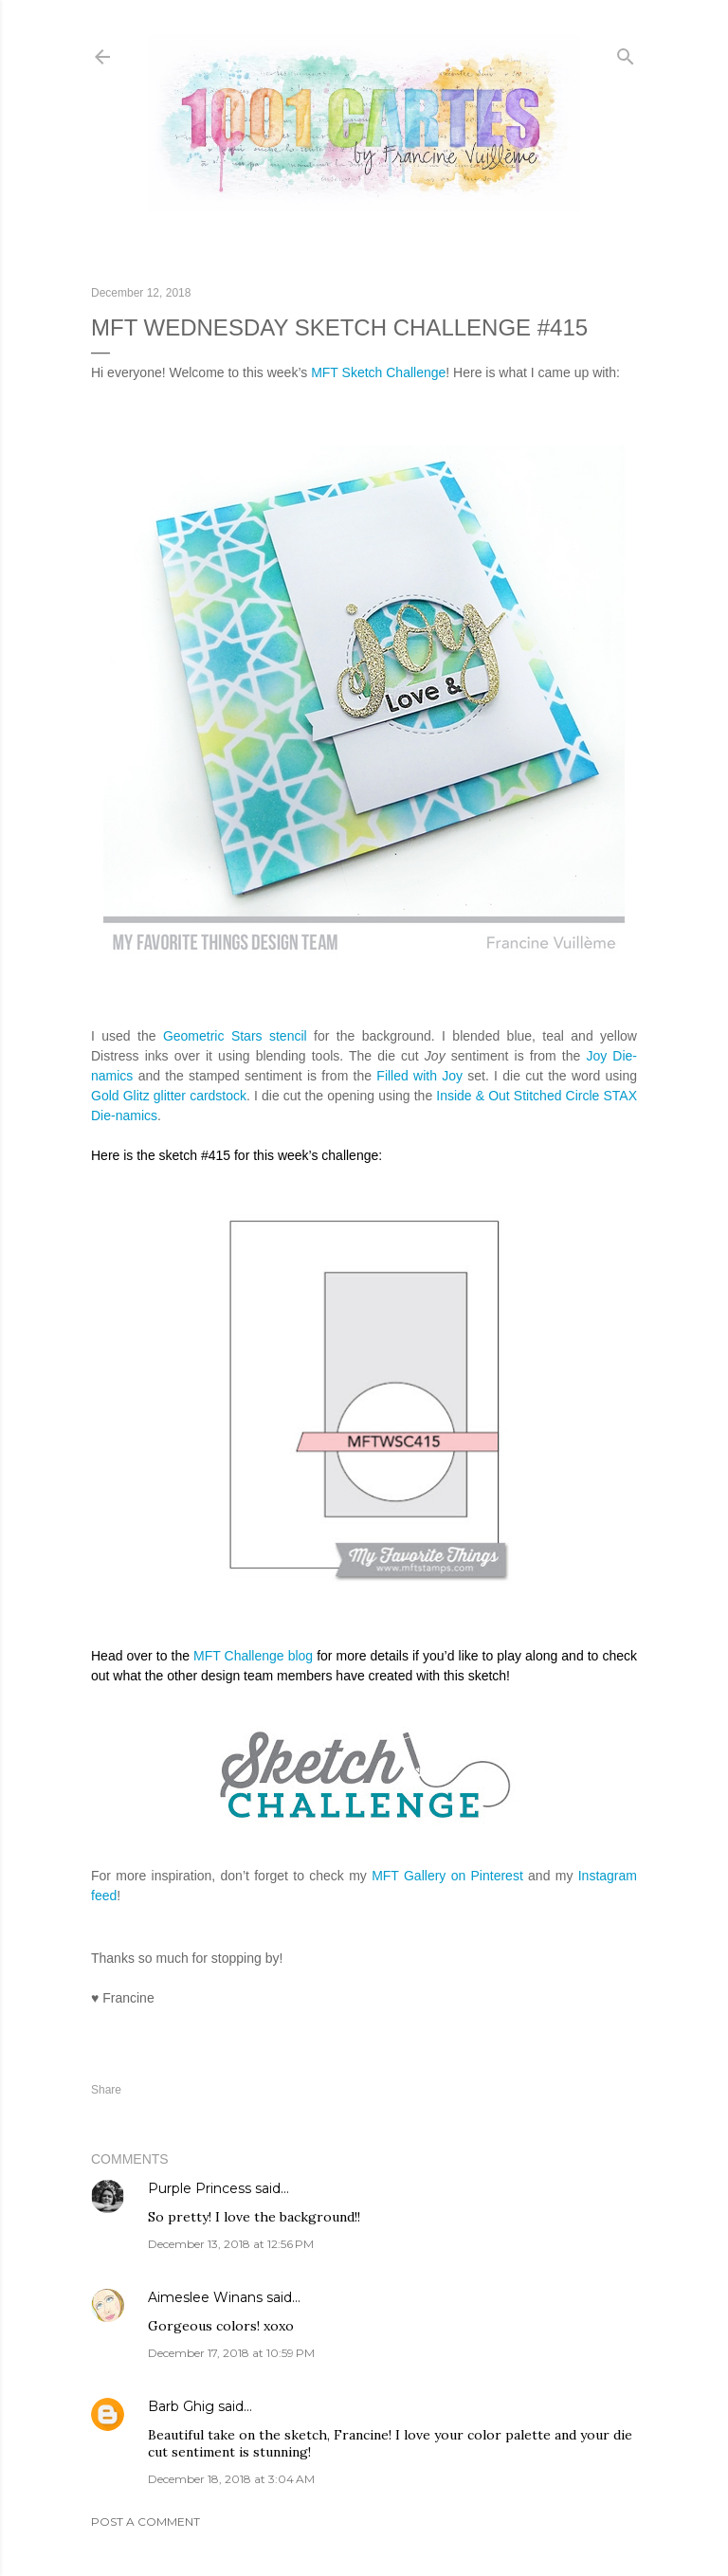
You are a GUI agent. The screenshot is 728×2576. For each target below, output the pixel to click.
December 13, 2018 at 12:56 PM (231, 2244)
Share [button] (106, 2089)
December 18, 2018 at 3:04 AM (231, 2479)
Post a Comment (145, 2521)
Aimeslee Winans (205, 2297)
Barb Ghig (181, 2406)
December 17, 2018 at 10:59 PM (231, 2353)
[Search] (625, 52)
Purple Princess (199, 2188)
